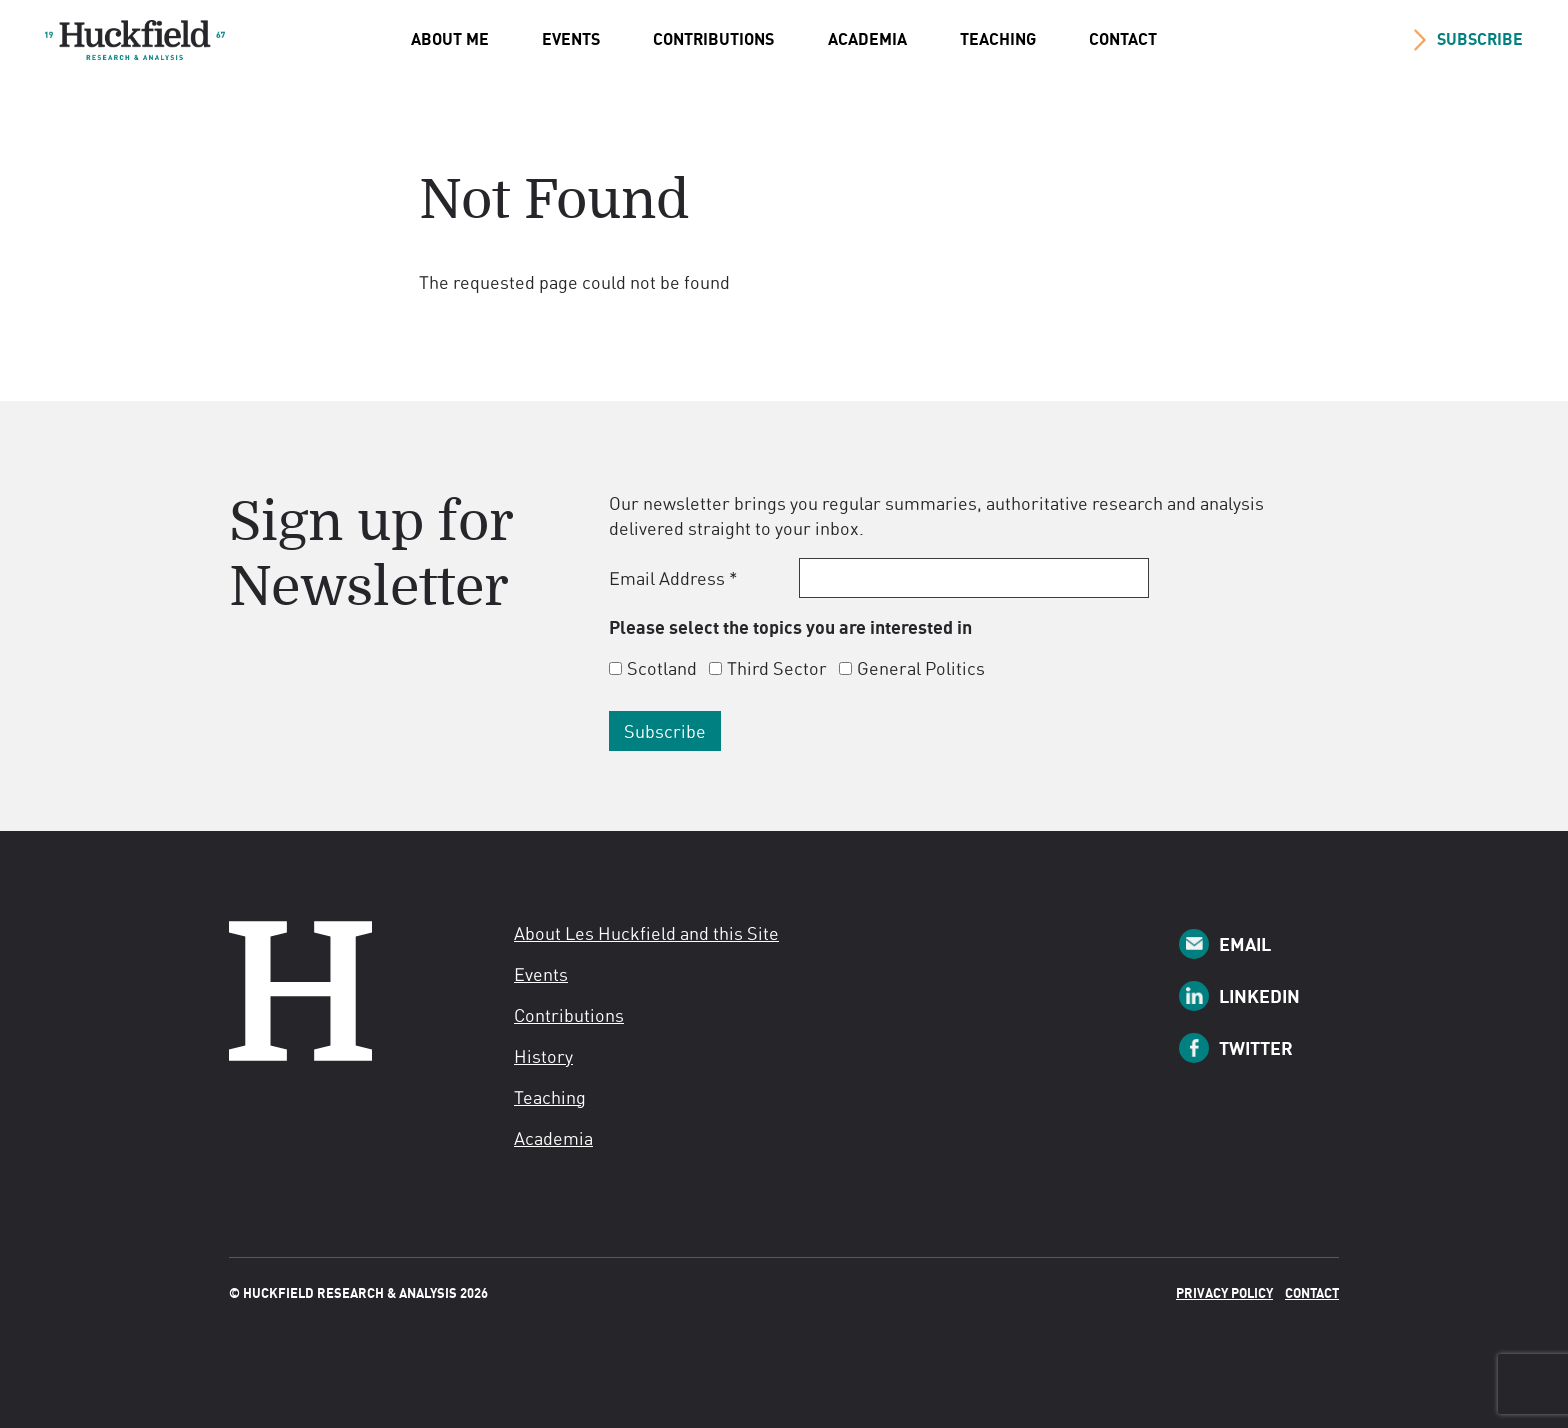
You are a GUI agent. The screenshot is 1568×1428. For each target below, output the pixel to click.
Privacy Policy (1224, 1293)
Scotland (662, 668)
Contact (1123, 39)
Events (571, 39)
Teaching (998, 39)
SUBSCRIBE (1480, 39)
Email (1245, 944)
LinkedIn (1259, 996)
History (543, 1056)
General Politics (921, 668)
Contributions (713, 39)
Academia (867, 39)
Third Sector (777, 668)
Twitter (1256, 1048)
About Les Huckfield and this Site (646, 933)
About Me (450, 39)
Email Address (673, 578)
